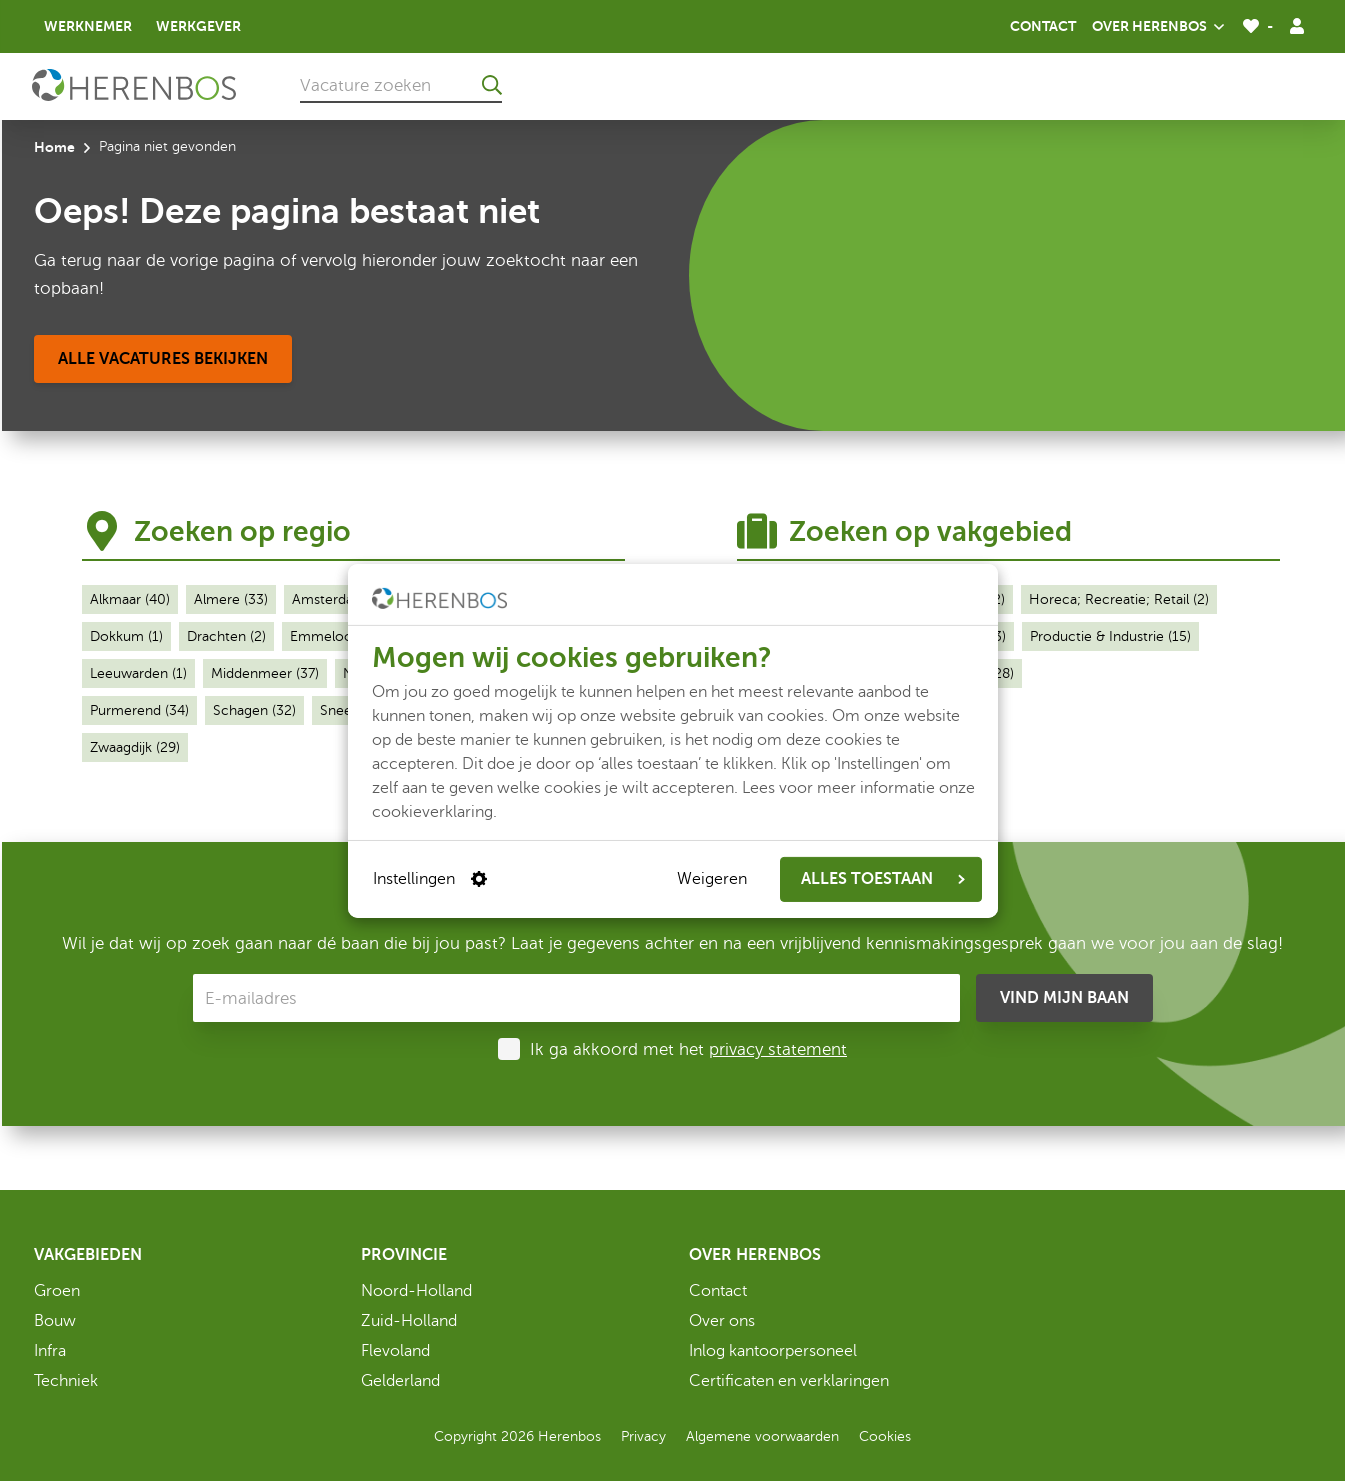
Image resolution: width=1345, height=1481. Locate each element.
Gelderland (400, 1381)
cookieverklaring (432, 811)
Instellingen (430, 879)
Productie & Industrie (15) (1110, 636)
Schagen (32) (254, 710)
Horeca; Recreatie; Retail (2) (1119, 599)
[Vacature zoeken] (401, 85)
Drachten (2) (226, 636)
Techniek (66, 1381)
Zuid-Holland (409, 1321)
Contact (1043, 26)
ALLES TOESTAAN (883, 879)
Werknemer (88, 26)
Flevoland (395, 1351)
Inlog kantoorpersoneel (773, 1351)
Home (54, 147)
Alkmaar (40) (130, 599)
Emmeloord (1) (337, 636)
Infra (50, 1351)
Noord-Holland (416, 1291)
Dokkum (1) (126, 636)
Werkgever (198, 26)
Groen (57, 1291)
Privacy (643, 1436)
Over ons (722, 1321)
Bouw (55, 1321)
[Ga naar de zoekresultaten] (492, 85)
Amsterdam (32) (343, 599)
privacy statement (778, 1049)
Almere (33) (231, 599)
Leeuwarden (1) (138, 673)
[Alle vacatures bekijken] (163, 359)
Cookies (885, 1436)
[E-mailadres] (576, 998)
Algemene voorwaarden (762, 1436)
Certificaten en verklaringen (789, 1381)
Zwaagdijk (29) (135, 747)
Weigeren (712, 879)
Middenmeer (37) (265, 673)
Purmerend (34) (139, 710)
